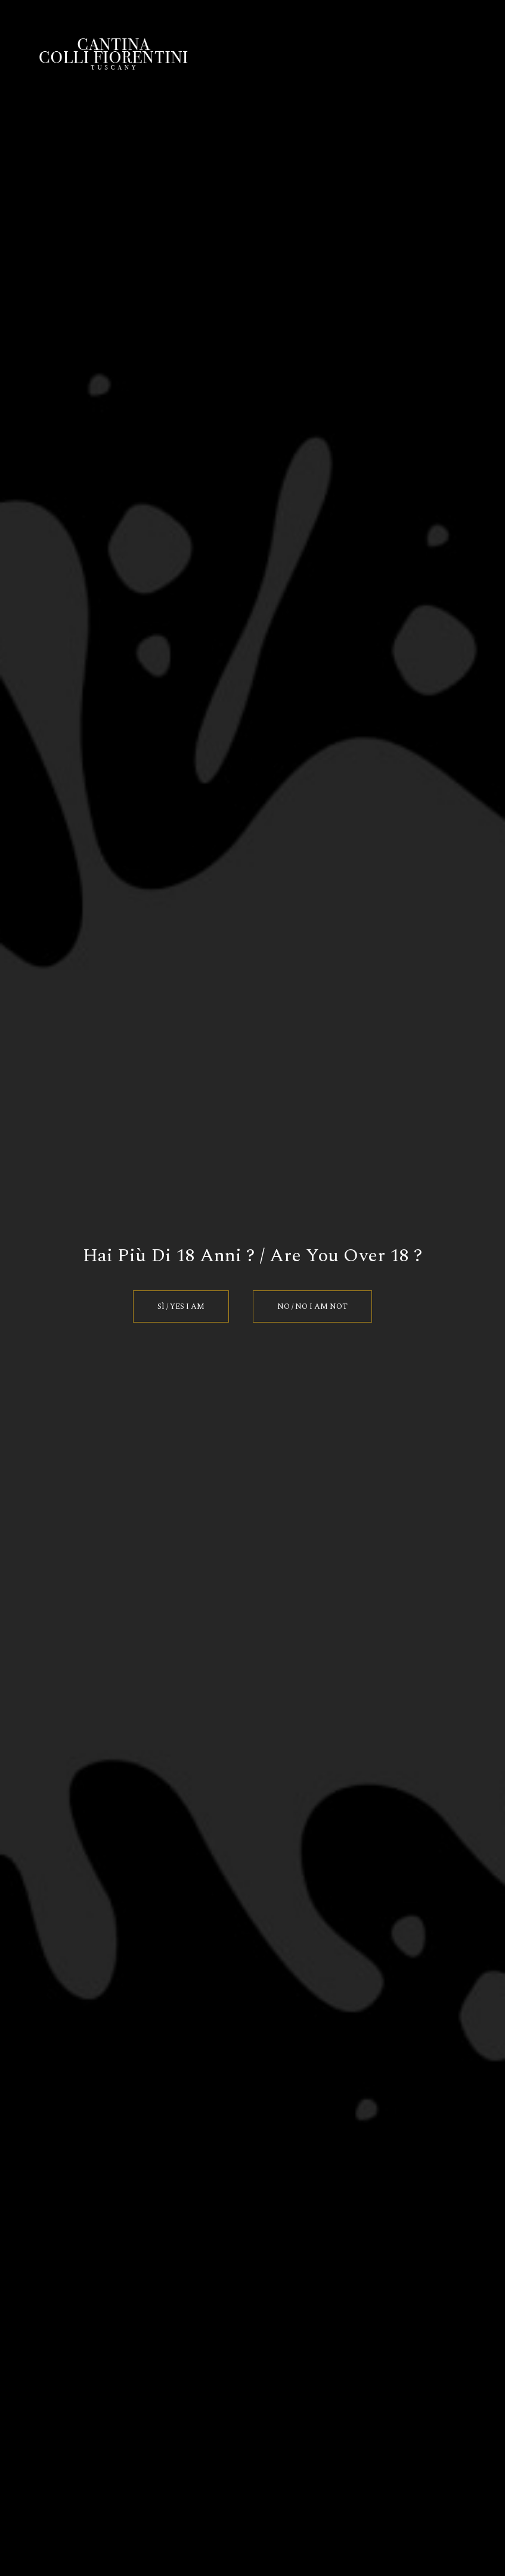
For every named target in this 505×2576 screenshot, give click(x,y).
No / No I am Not (312, 1306)
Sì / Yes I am (181, 1306)
